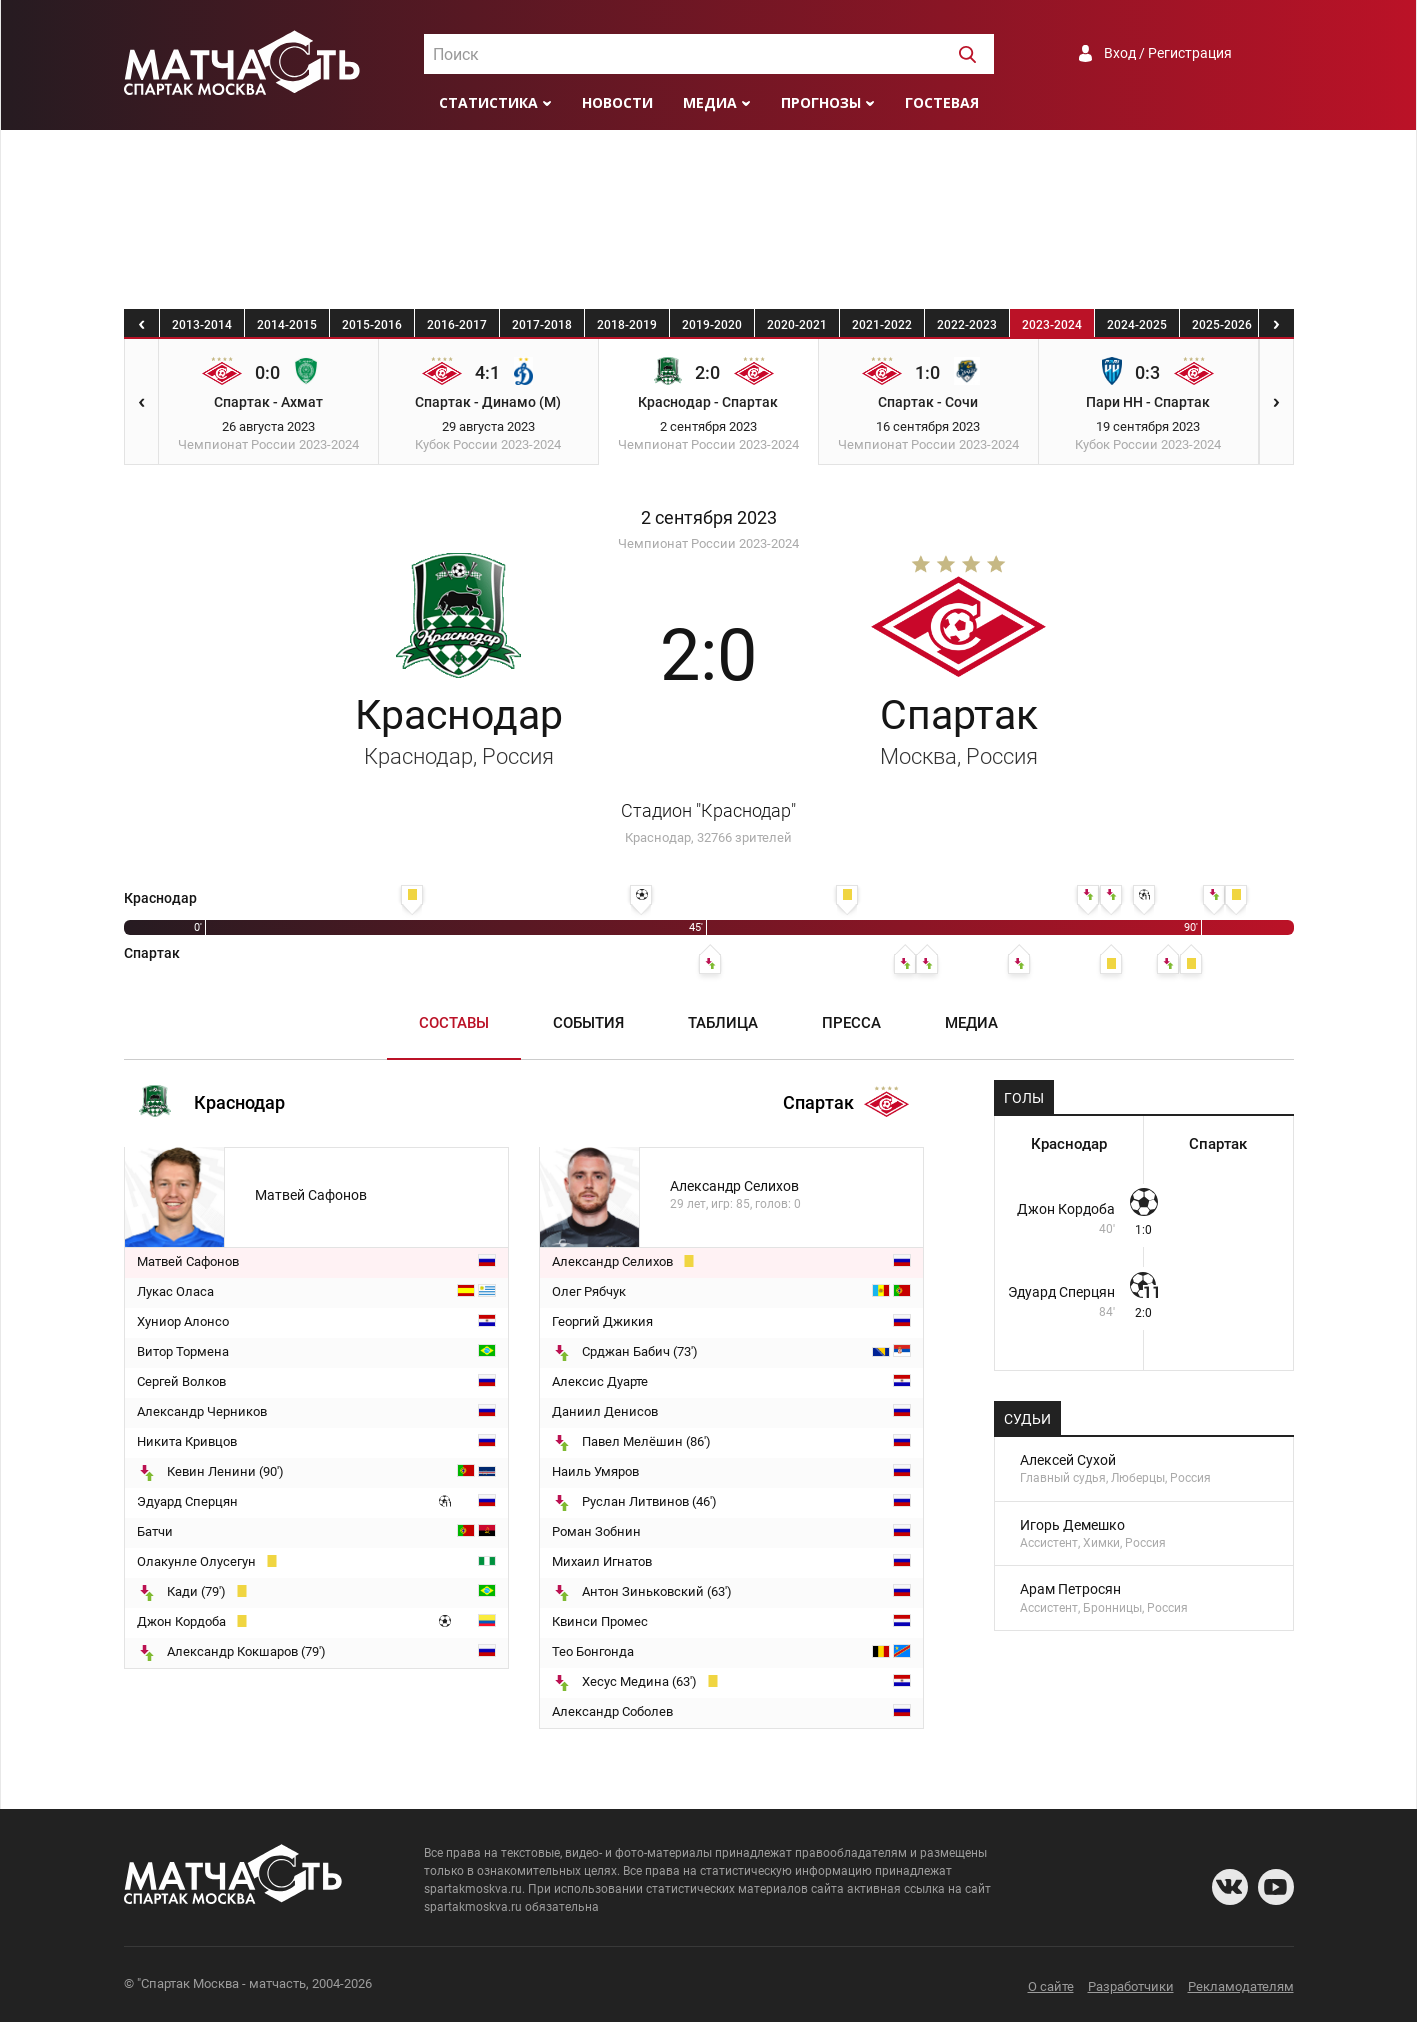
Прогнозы (821, 102)
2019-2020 (712, 325)
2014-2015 (287, 325)
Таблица (723, 1023)
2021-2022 (882, 325)
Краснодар (459, 730)
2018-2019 (627, 325)
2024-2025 (1137, 325)
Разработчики (1131, 1986)
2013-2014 (202, 325)
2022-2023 (967, 325)
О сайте (1051, 1986)
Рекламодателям (1241, 1986)
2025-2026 (1222, 325)
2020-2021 (797, 325)
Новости (617, 102)
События (588, 1023)
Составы (454, 1023)
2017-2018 (542, 325)
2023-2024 (1052, 325)
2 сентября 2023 (709, 518)
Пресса (851, 1023)
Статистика (488, 102)
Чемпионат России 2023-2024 (708, 543)
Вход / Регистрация (1168, 53)
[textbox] (709, 55)
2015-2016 (372, 325)
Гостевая (942, 102)
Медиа (710, 102)
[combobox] (709, 54)
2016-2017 (457, 325)
